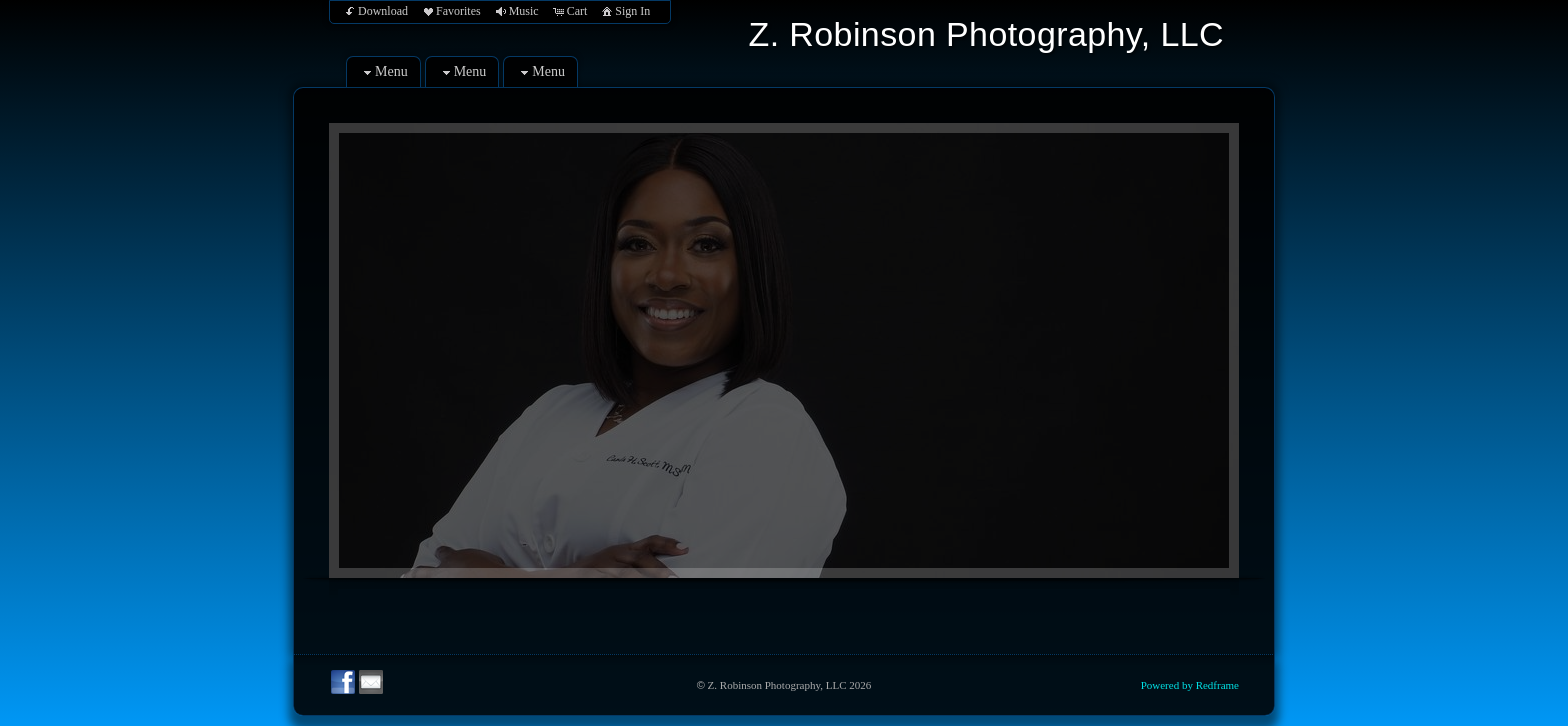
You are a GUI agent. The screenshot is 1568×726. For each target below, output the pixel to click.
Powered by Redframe (1190, 685)
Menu (383, 72)
